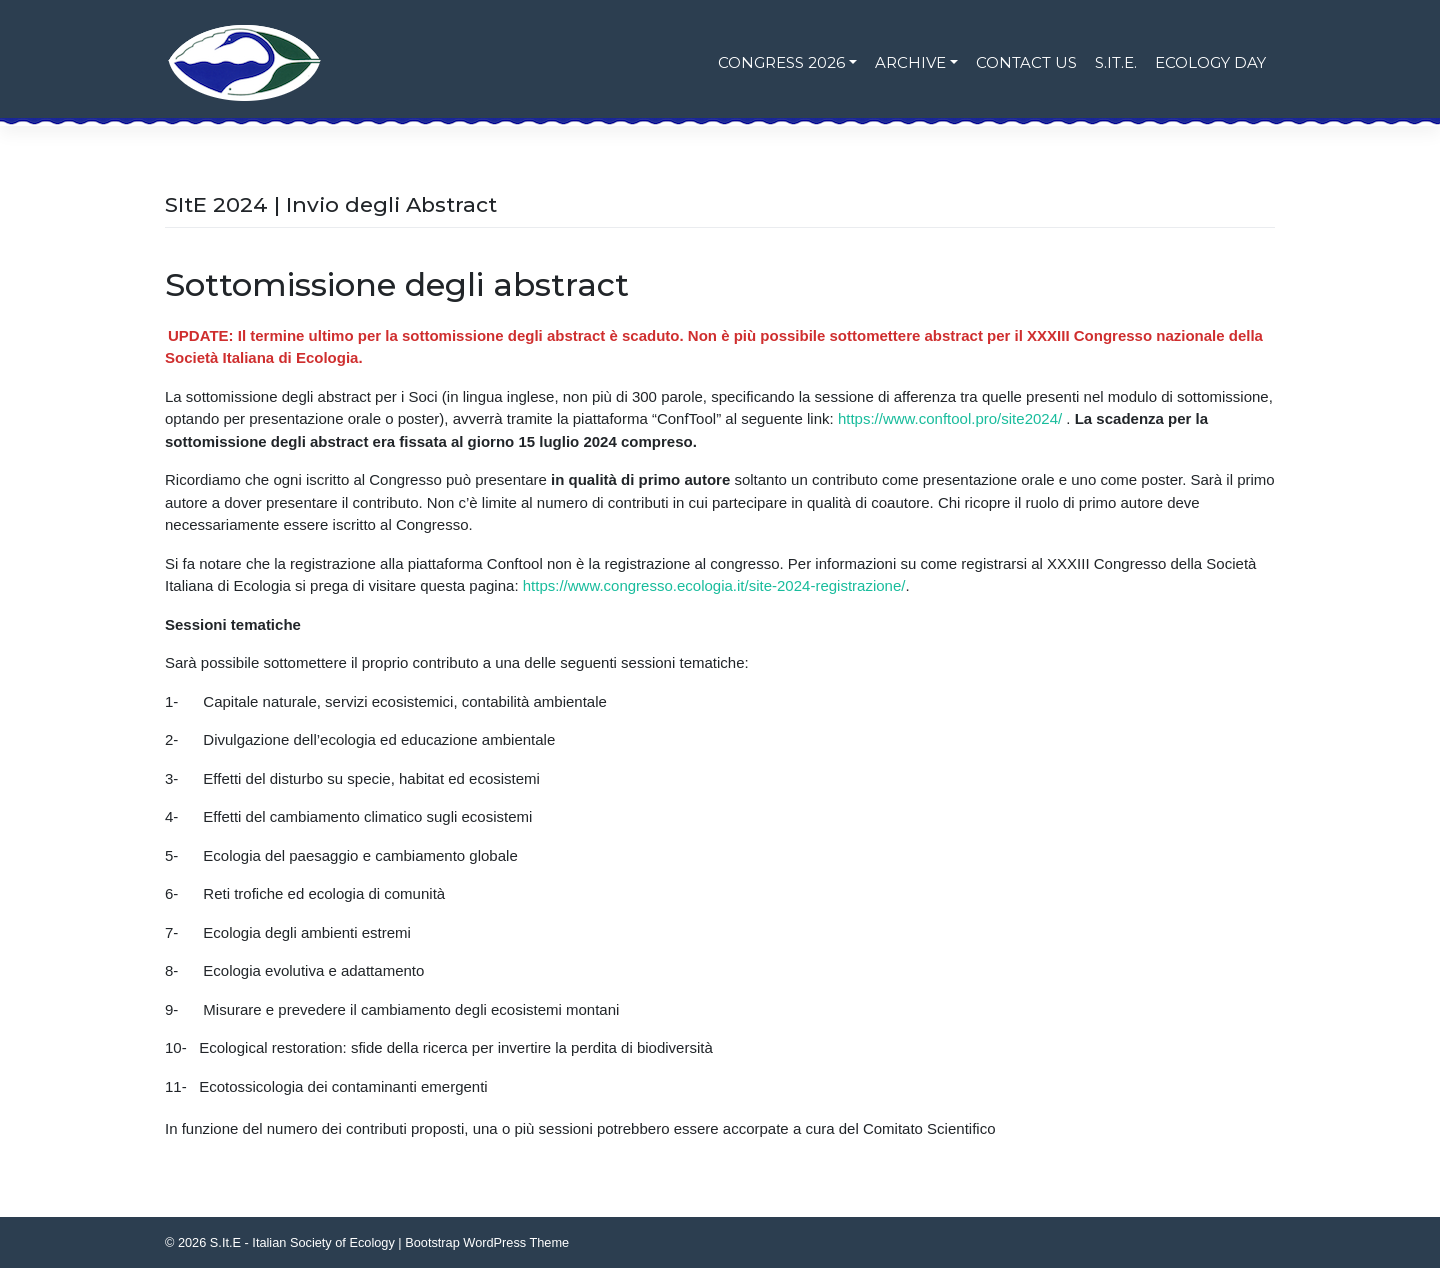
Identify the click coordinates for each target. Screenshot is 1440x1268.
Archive (910, 62)
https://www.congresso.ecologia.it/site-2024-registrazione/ (714, 585)
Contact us (1026, 62)
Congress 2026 (781, 62)
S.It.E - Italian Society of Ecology (302, 1242)
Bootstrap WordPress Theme (487, 1242)
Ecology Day (1210, 62)
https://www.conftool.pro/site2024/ (950, 418)
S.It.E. (1116, 62)
